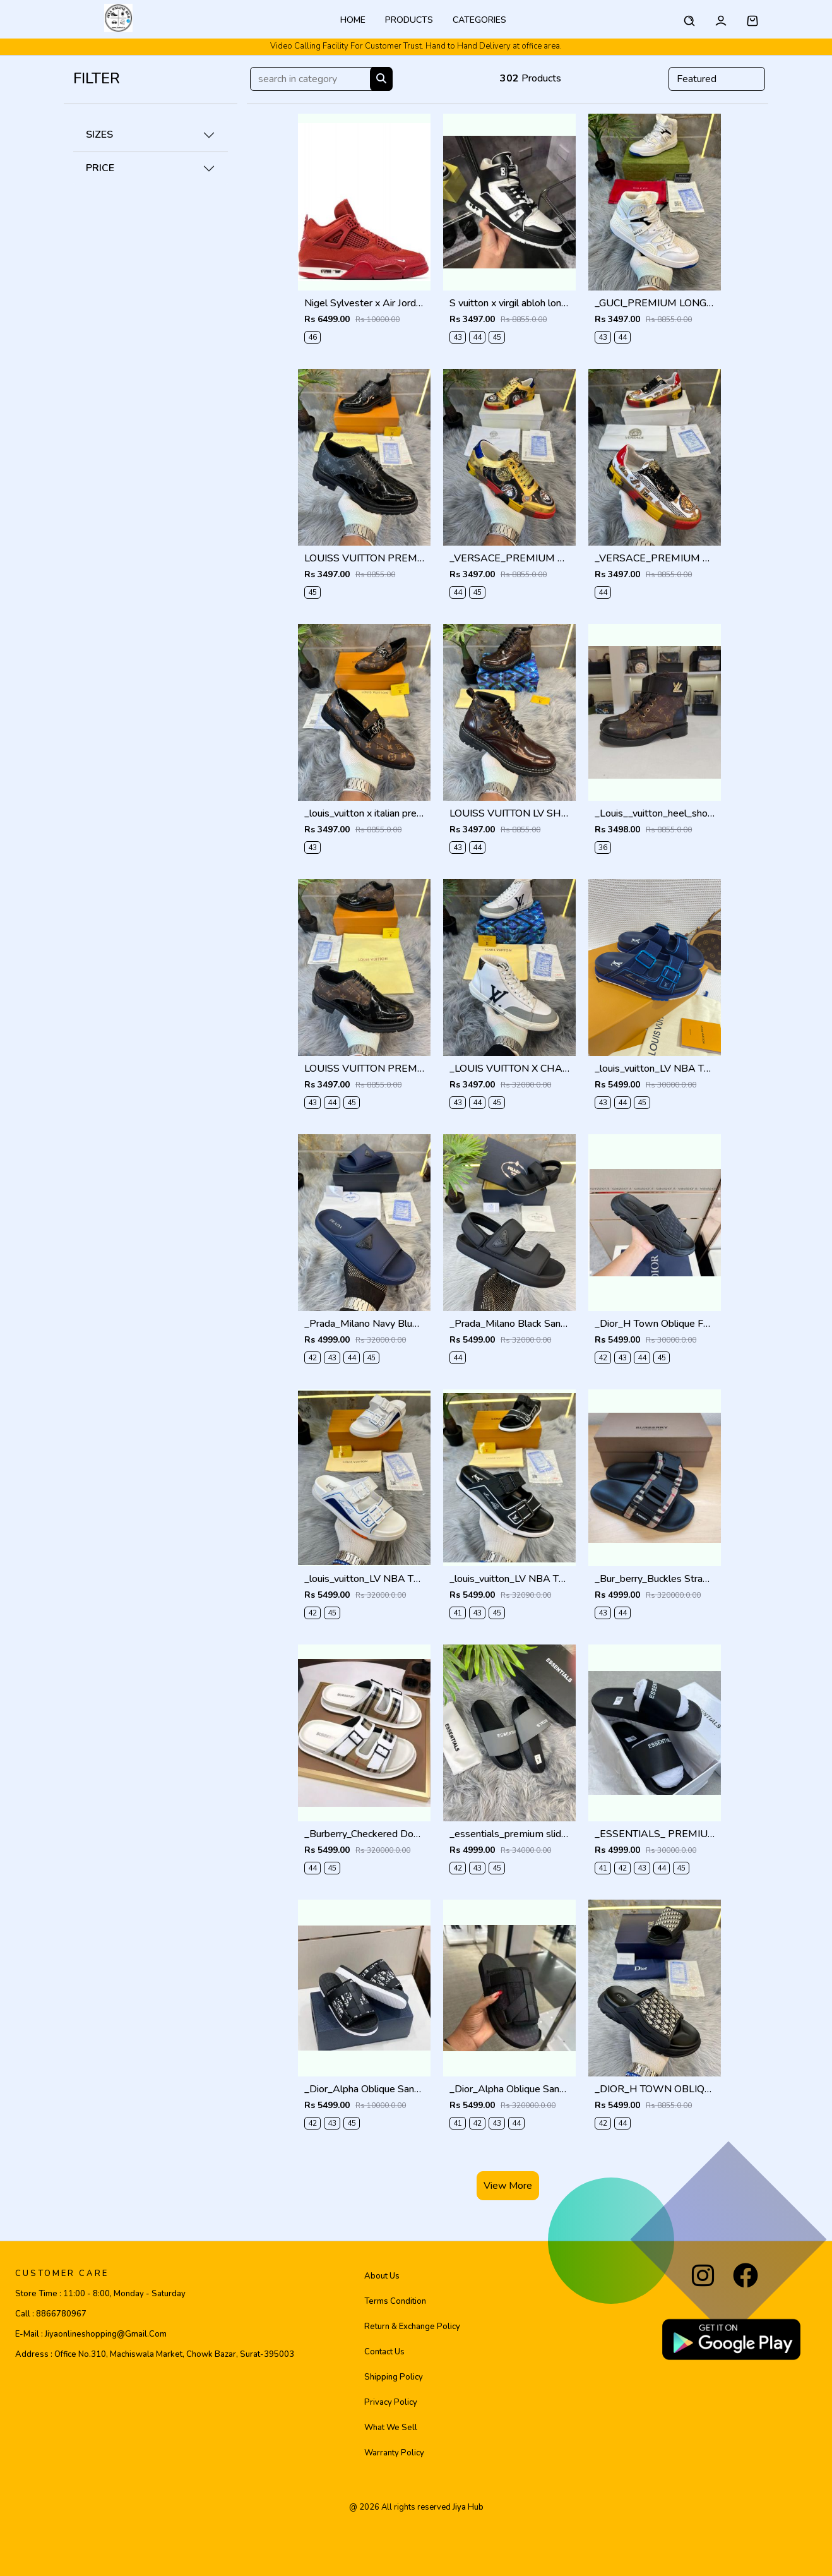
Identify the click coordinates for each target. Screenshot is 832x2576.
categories (479, 20)
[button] (752, 19)
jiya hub (468, 2507)
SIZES (99, 134)
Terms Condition (395, 2301)
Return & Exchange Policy (412, 2326)
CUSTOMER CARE (62, 2273)
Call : (50, 2314)
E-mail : (91, 2334)
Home (352, 20)
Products (409, 20)
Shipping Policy (393, 2377)
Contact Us (384, 2351)
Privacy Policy (390, 2402)
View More (508, 2186)
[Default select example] (717, 79)
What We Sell (390, 2427)
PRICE (100, 168)
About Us (382, 2276)
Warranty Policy (394, 2453)
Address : (154, 2354)
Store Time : (100, 2293)
